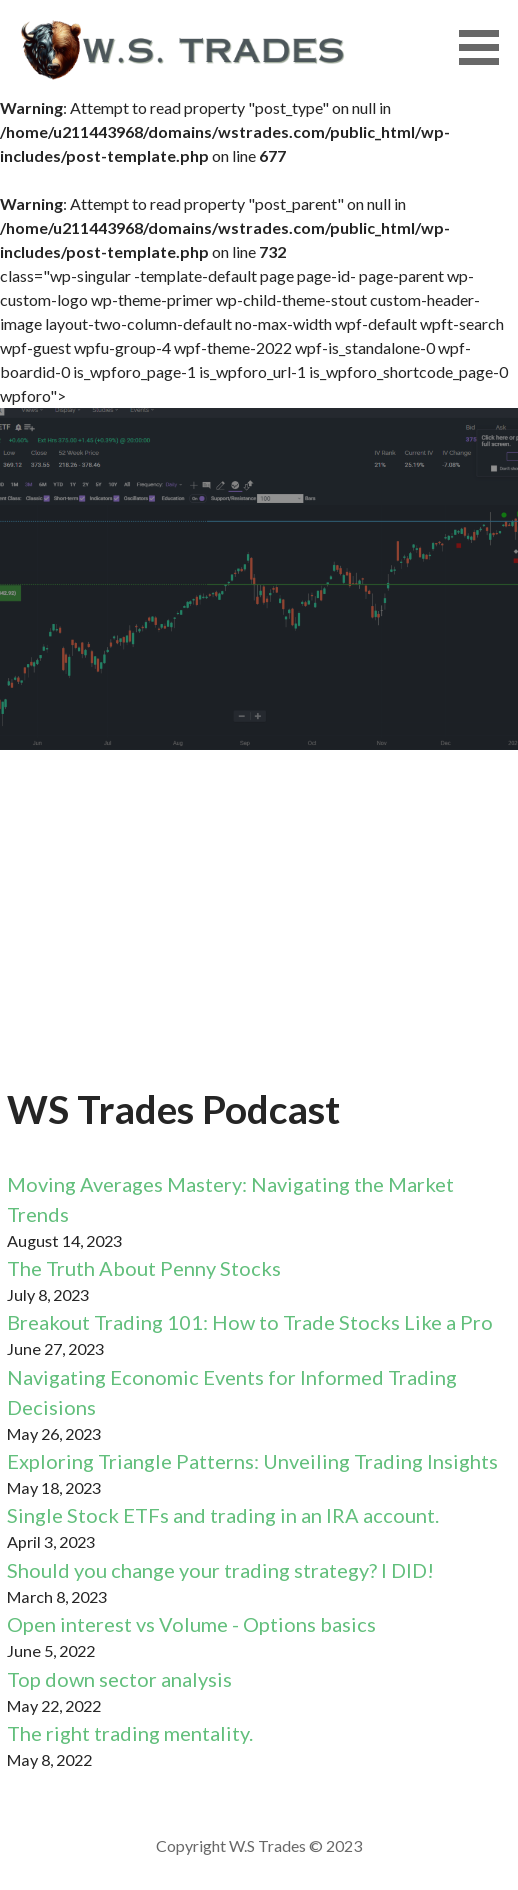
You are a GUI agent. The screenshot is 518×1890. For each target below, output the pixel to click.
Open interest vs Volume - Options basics (191, 1624)
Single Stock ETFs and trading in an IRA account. (223, 1515)
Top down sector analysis (119, 1679)
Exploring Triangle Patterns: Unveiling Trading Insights (252, 1461)
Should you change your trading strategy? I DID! (220, 1570)
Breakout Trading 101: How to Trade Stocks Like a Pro (250, 1322)
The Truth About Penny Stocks (144, 1268)
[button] (486, 47)
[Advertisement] (259, 930)
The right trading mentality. (130, 1733)
